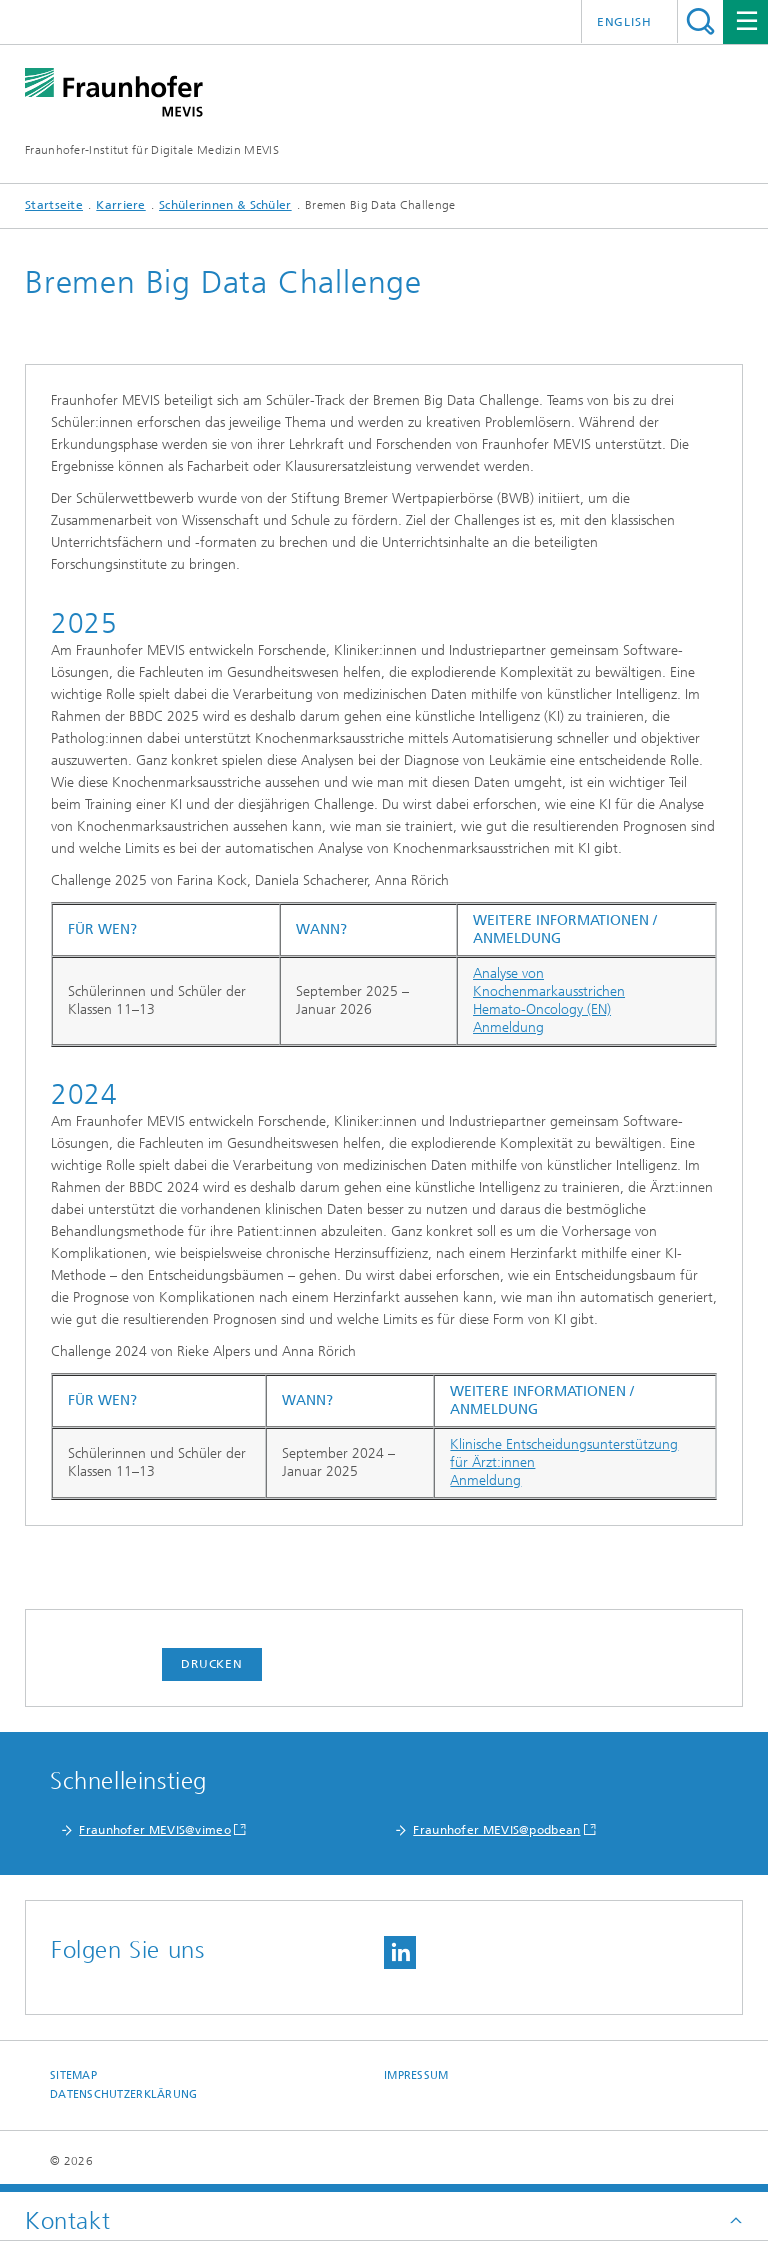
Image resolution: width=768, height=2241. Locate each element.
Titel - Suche (700, 21)
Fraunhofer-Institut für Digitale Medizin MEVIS (152, 150)
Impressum (416, 2075)
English (624, 22)
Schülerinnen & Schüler (225, 205)
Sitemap (73, 2075)
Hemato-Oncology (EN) (542, 1009)
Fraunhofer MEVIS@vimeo (155, 1830)
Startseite (54, 205)
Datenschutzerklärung (124, 2094)
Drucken (212, 1664)
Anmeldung (508, 1027)
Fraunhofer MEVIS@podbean (496, 1830)
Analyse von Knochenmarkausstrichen (549, 982)
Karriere (120, 205)
